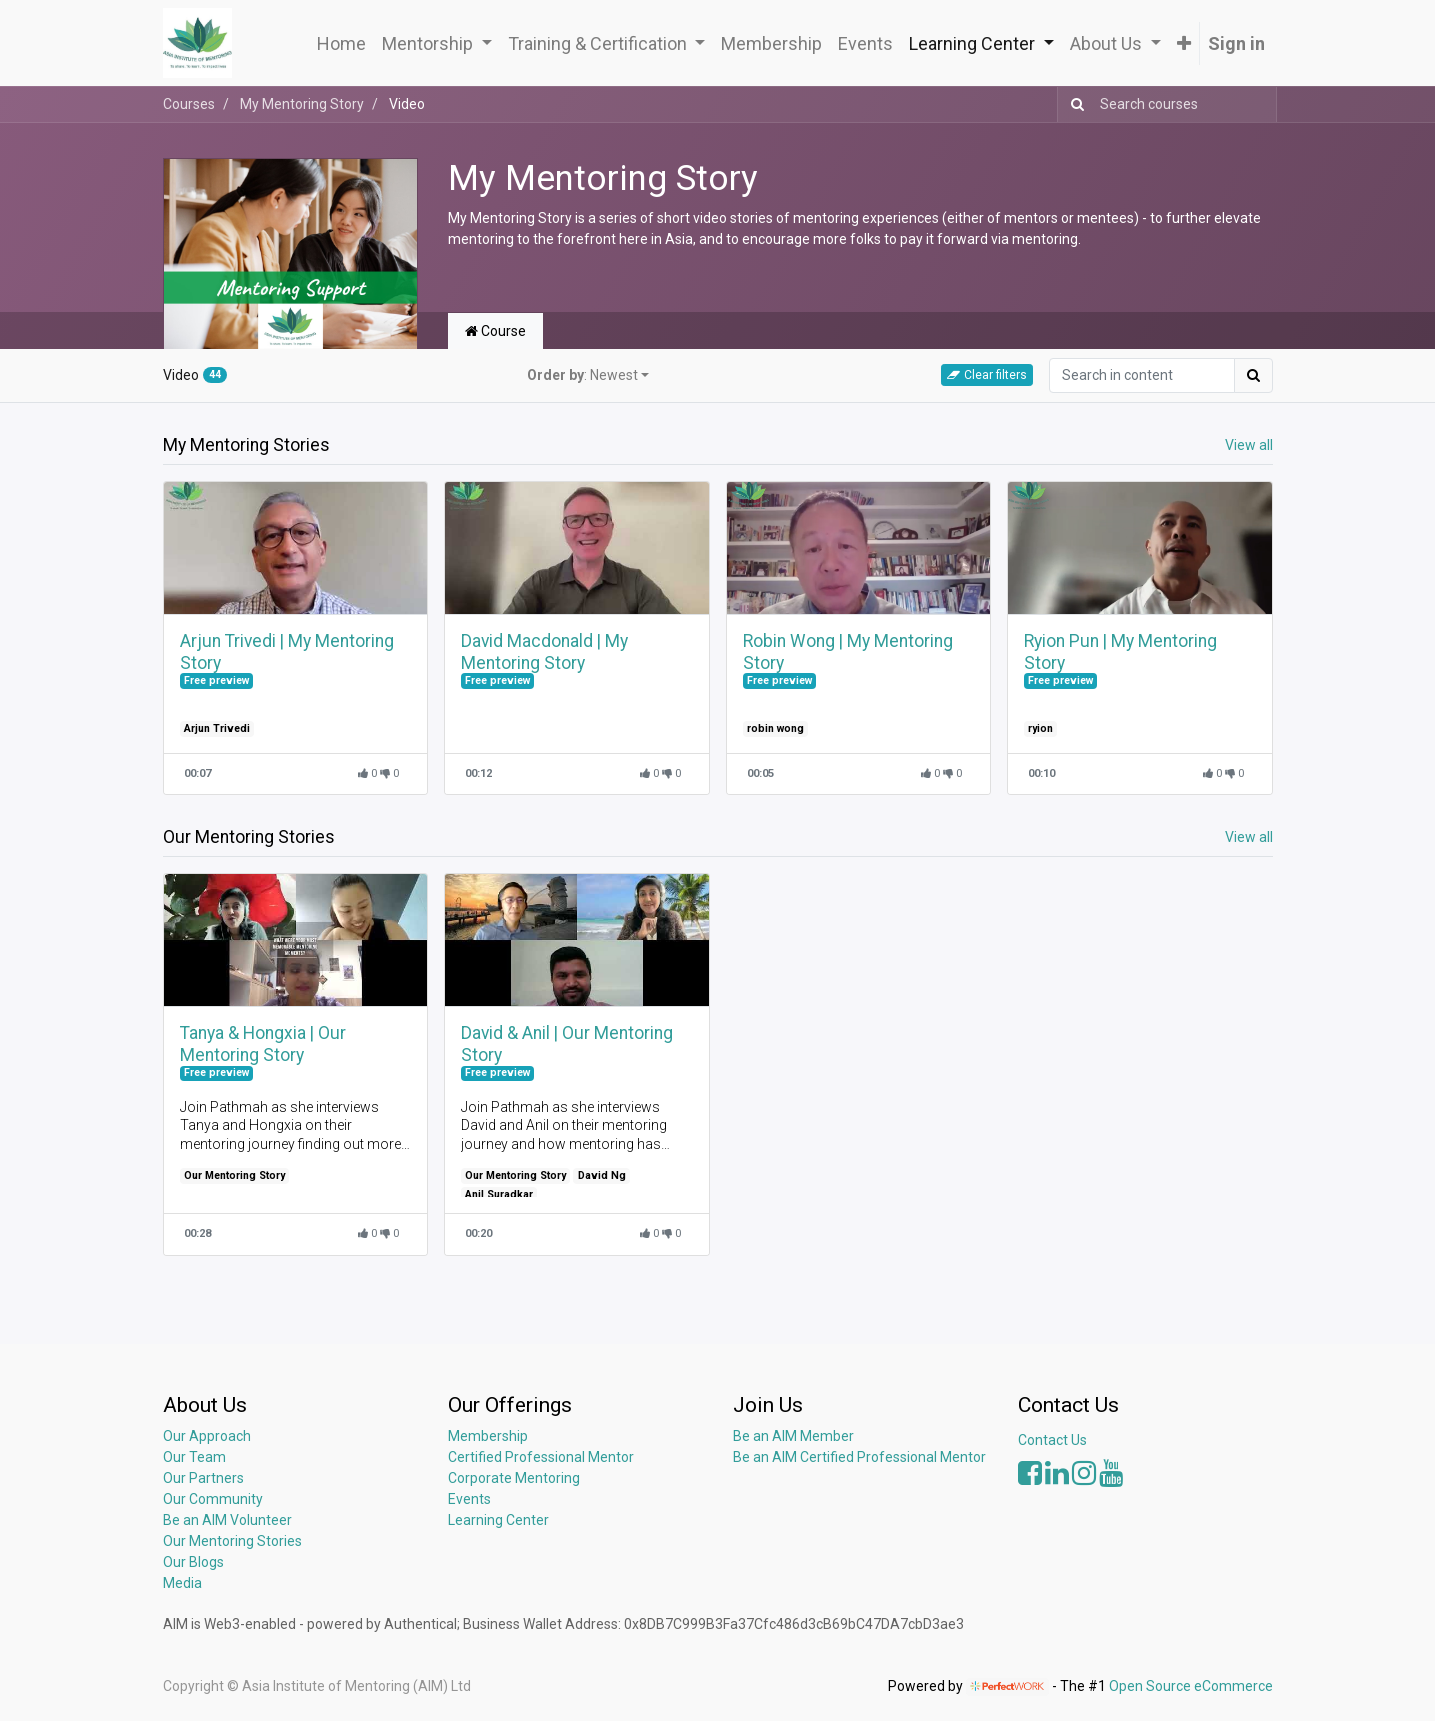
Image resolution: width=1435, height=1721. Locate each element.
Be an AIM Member (793, 1436)
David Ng (602, 1175)
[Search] (1073, 104)
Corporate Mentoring (515, 1478)
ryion (1040, 728)
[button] (1184, 43)
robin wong (775, 728)
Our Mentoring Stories (232, 1541)
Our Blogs (193, 1562)
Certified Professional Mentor (541, 1457)
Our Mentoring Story (234, 1175)
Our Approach (207, 1436)
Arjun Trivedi (217, 728)
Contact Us (1052, 1440)
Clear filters (987, 375)
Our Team (194, 1457)
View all (1249, 445)
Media (182, 1583)
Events (469, 1499)
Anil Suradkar (499, 1194)
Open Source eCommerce (1191, 1686)
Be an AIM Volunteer (227, 1520)
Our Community (213, 1499)
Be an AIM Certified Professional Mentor (859, 1457)
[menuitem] (341, 43)
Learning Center (498, 1520)
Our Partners (203, 1478)
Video (195, 375)
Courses (189, 104)
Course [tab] (495, 331)
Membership (488, 1436)
